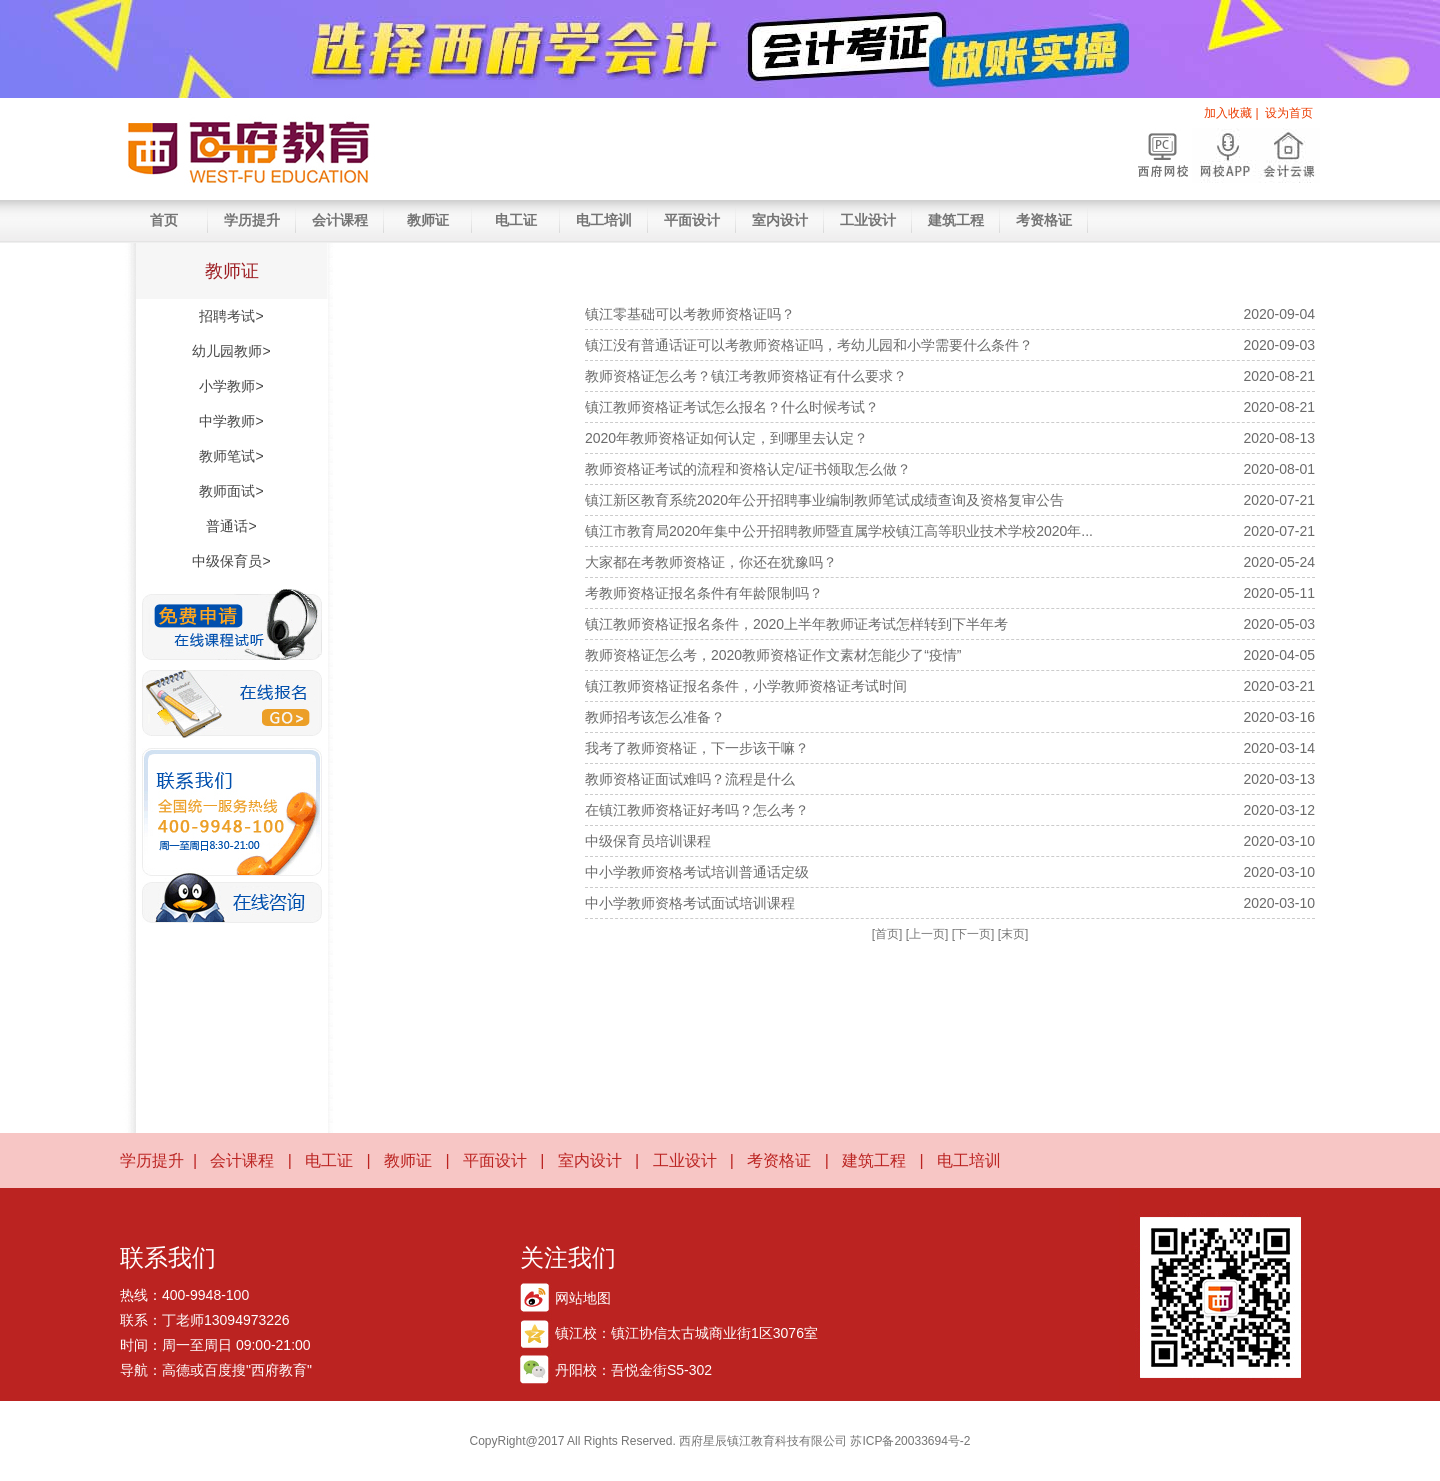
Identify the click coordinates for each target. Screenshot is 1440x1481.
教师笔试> (231, 456)
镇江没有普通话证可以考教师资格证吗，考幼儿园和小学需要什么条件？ (809, 345)
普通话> (231, 526)
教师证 (428, 220)
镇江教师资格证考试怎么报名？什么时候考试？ (732, 407)
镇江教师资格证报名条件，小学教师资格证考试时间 (746, 686)
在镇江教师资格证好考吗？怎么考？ (697, 810)
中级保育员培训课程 (648, 841)
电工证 (516, 220)
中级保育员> (231, 561)
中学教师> (231, 421)
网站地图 (583, 1298)
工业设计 (868, 220)
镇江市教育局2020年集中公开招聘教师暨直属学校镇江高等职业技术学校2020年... (839, 531)
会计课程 (340, 220)
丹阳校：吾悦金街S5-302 (633, 1370)
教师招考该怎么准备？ (655, 717)
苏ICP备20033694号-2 (908, 1441)
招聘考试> (231, 316)
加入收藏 (1228, 113)
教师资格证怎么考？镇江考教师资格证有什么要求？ (746, 376)
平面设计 (692, 220)
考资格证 (1044, 220)
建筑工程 (956, 220)
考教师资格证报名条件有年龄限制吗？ (704, 593)
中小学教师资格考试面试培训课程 (690, 903)
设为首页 (1289, 113)
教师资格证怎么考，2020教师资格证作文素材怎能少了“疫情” (773, 655)
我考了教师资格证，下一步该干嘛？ (697, 748)
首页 (164, 220)
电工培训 (604, 220)
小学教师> (231, 386)
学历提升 (252, 220)
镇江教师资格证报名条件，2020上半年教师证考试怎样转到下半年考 (796, 624)
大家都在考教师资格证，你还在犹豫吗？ (711, 562)
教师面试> (231, 491)
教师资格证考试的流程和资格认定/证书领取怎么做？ (748, 469)
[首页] (887, 934)
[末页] (1013, 934)
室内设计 (780, 220)
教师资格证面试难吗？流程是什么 (690, 779)
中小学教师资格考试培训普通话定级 (697, 872)
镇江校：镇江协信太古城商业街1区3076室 (686, 1333)
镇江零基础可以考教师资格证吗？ (690, 314)
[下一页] (973, 934)
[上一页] (927, 934)
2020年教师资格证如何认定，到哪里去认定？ (726, 438)
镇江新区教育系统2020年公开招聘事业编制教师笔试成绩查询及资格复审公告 (824, 500)
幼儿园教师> (231, 351)
